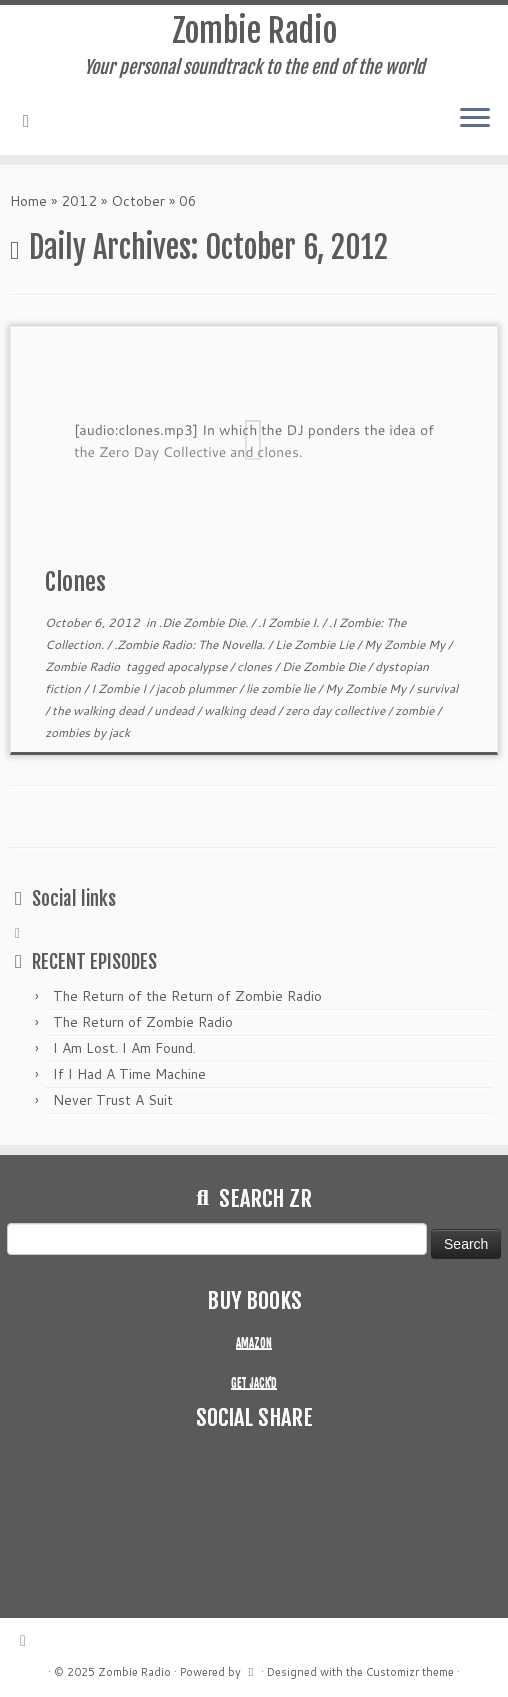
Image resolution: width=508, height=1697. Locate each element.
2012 (79, 201)
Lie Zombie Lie (316, 644)
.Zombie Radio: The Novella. (191, 644)
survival (437, 688)
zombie (416, 710)
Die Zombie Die (325, 666)
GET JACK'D (254, 1383)
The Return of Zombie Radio (143, 1022)
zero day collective (336, 710)
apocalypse (198, 666)
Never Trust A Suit (113, 1100)
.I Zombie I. (290, 622)
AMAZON (254, 1343)
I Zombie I (120, 688)
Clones (75, 582)
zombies (69, 732)
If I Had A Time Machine (129, 1074)
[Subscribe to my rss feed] (33, 120)
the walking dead (99, 710)
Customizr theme (410, 1672)
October (138, 201)
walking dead (241, 710)
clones (256, 666)
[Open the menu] (475, 119)
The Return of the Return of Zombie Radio (187, 996)
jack (119, 732)
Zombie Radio (254, 31)
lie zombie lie (282, 688)
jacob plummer (197, 688)
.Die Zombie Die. (205, 622)
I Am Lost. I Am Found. (124, 1048)
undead (175, 710)
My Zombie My (406, 644)
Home (28, 201)
